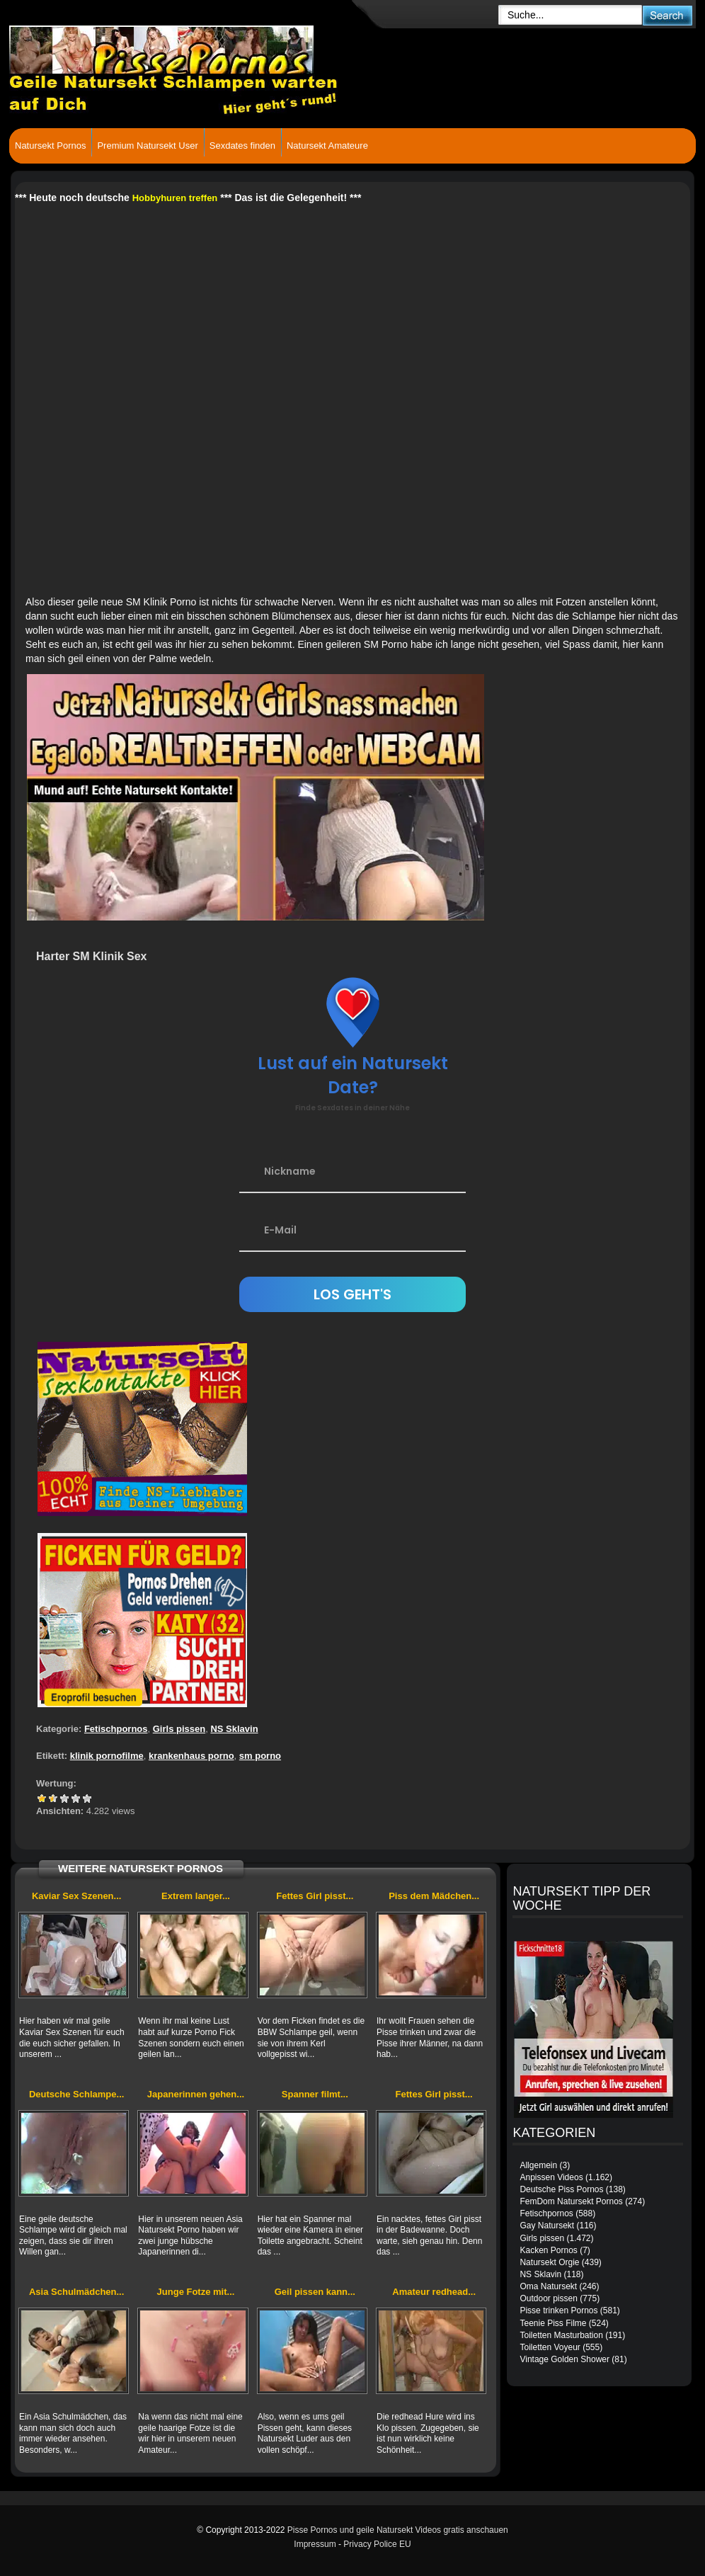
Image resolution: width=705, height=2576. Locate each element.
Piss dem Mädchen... (434, 1896)
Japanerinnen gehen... (195, 2094)
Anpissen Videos (551, 2177)
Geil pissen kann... (315, 2291)
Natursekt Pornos (50, 145)
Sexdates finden (242, 145)
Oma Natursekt (548, 2286)
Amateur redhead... (434, 2291)
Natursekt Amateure (327, 145)
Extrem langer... (195, 1896)
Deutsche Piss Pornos (561, 2189)
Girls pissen (179, 1728)
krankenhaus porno (191, 1755)
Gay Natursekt (547, 2225)
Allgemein (538, 2165)
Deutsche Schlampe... (76, 2094)
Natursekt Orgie (549, 2262)
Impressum (315, 2544)
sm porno (260, 1755)
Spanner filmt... (315, 2094)
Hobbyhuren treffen (175, 198)
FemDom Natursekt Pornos (571, 2201)
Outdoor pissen (548, 2298)
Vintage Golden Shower (564, 2359)
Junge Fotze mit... (196, 2291)
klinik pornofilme (107, 1755)
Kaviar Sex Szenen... (76, 1896)
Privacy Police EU (377, 2544)
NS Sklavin (234, 1728)
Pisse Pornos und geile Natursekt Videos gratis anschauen (397, 2530)
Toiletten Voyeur (550, 2347)
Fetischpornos (116, 1728)
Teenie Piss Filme (553, 2323)
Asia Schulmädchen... (76, 2291)
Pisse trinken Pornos (558, 2310)
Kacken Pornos (548, 2250)
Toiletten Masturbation (561, 2335)
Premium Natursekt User (147, 145)
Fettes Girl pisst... (314, 1896)
